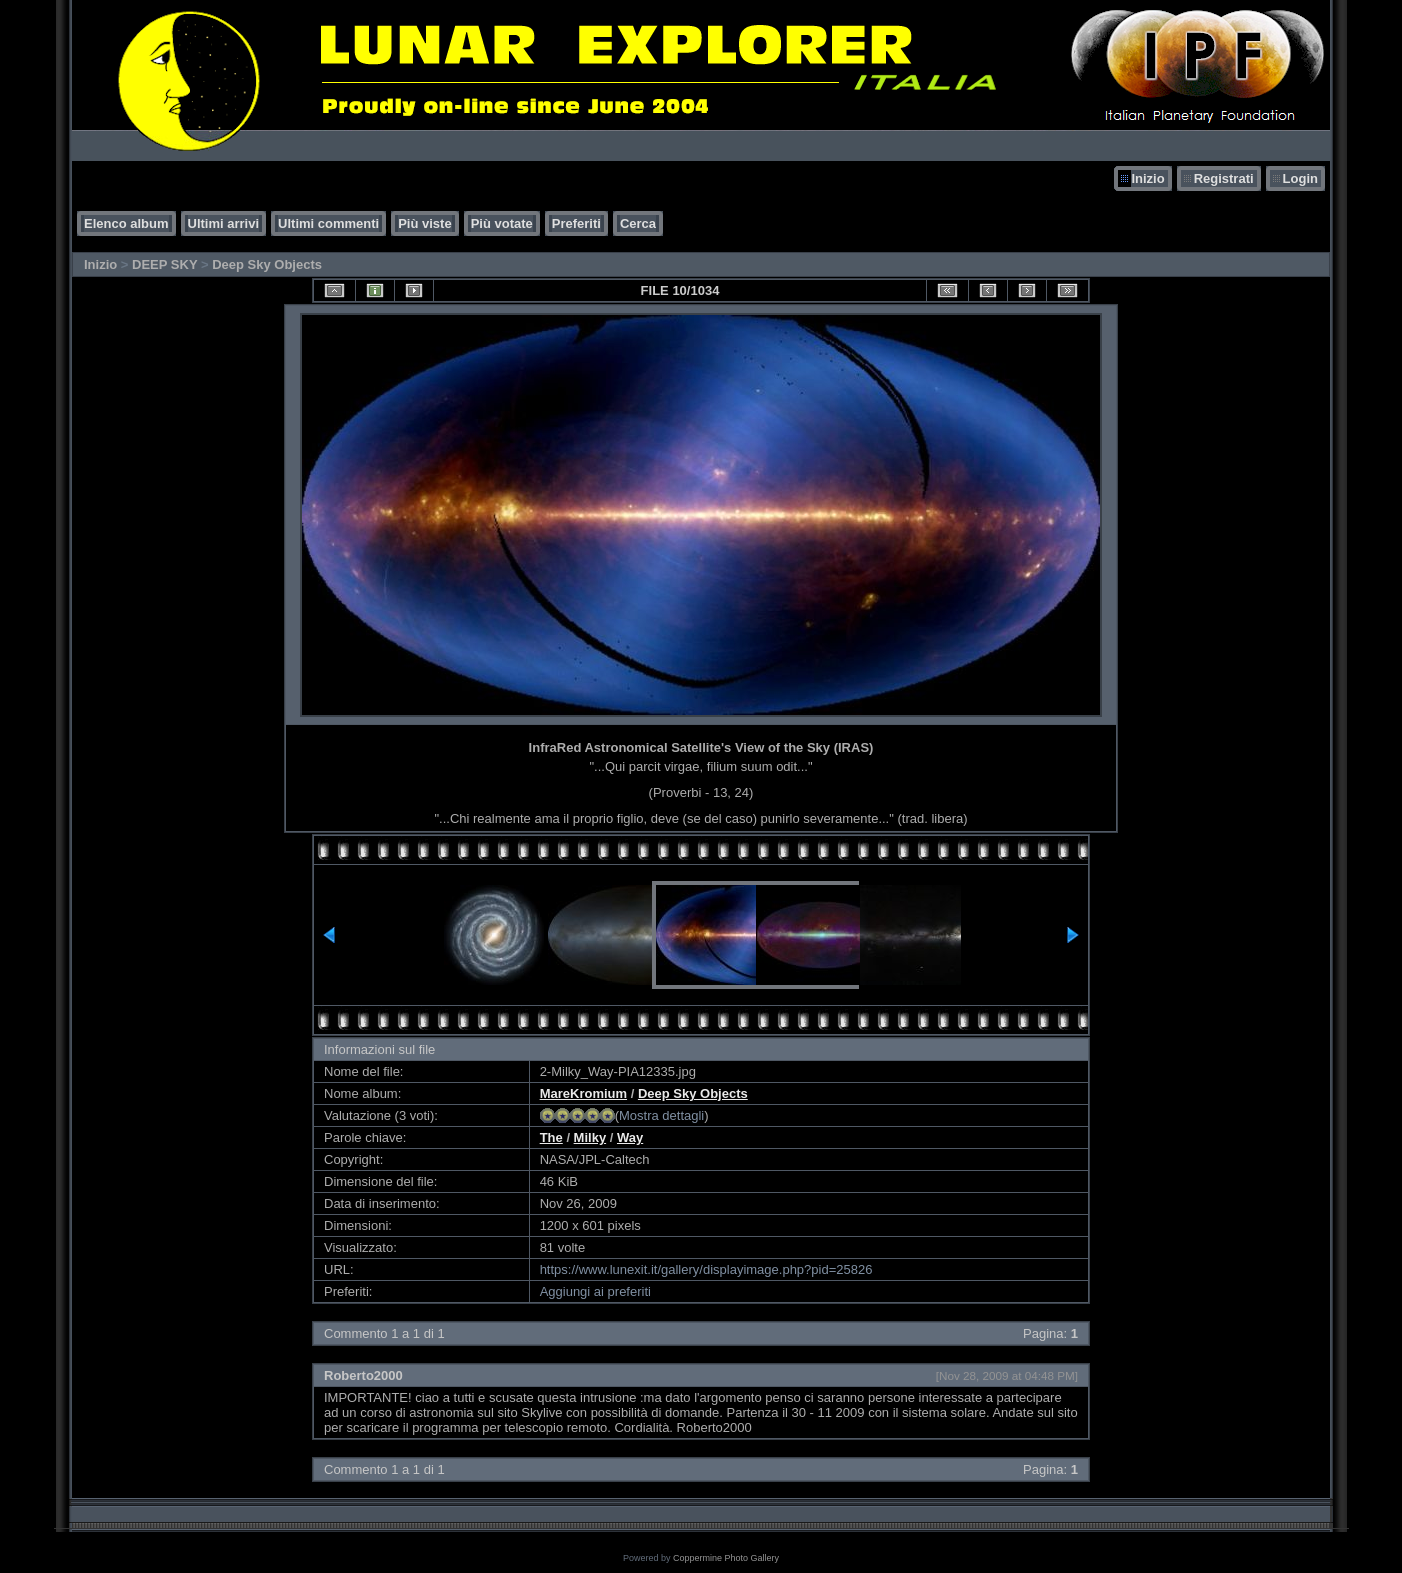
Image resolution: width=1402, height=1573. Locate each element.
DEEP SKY (164, 264)
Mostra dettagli (661, 1115)
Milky (590, 1137)
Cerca (638, 223)
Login (1300, 178)
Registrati (1224, 178)
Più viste (424, 223)
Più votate (502, 223)
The (551, 1137)
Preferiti (576, 223)
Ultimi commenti (328, 223)
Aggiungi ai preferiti (595, 1291)
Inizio (1147, 178)
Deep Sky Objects (267, 264)
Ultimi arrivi (224, 223)
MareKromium (583, 1093)
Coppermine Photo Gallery (726, 1558)
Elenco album (126, 223)
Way (630, 1137)
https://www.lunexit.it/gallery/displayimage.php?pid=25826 (706, 1269)
